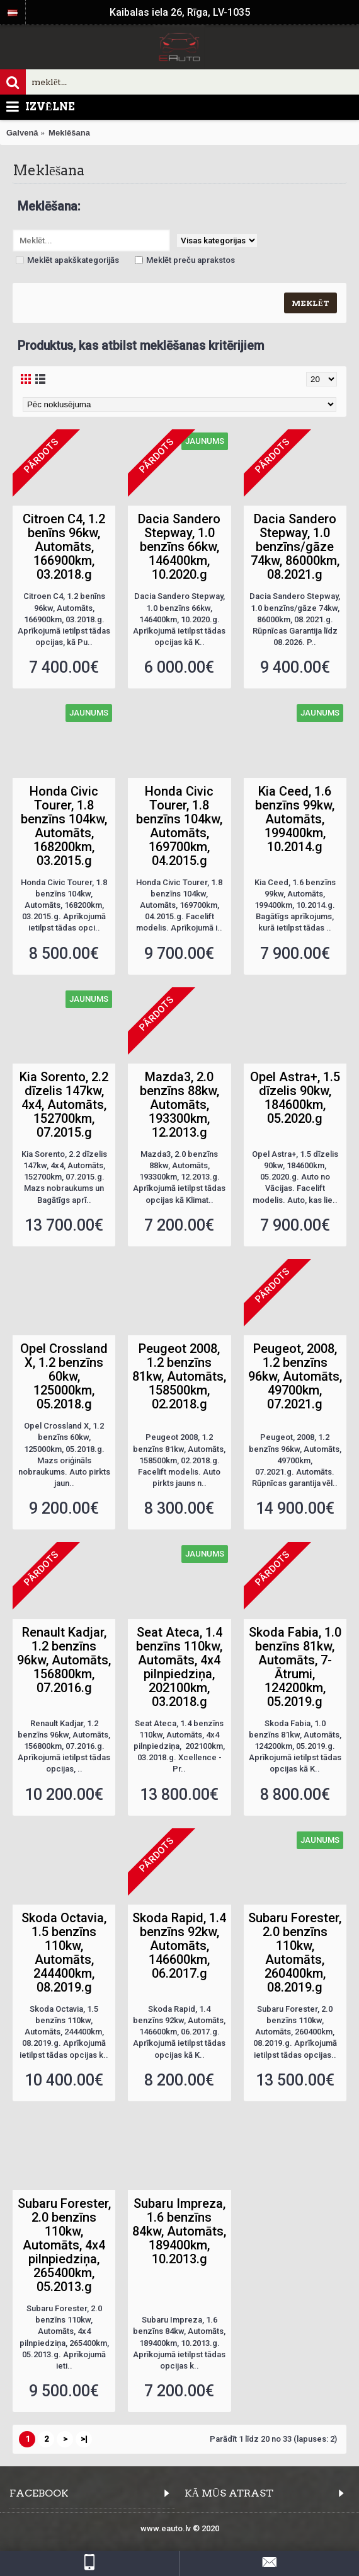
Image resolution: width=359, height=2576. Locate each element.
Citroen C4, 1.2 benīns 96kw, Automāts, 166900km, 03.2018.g (64, 546)
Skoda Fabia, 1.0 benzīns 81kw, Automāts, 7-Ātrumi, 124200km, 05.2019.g (295, 1667)
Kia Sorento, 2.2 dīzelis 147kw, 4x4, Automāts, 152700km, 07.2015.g (64, 1104)
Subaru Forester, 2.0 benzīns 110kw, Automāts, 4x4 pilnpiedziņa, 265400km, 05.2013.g (64, 2245)
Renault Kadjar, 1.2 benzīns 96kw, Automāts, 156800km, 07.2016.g (64, 1660)
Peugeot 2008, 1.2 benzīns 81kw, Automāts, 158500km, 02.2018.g (179, 1376)
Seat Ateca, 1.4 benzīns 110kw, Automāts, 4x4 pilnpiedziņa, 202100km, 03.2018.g (179, 1667)
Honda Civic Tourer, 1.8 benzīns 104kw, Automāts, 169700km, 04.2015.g (179, 826)
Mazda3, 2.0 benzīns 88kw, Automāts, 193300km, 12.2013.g (179, 1104)
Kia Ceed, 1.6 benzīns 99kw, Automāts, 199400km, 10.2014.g (294, 819)
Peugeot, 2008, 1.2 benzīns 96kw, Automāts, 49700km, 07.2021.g (295, 1376)
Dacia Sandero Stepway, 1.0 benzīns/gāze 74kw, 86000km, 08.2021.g (295, 546)
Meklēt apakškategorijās (67, 260)
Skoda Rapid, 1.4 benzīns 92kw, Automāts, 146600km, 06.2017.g (179, 1945)
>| (84, 2439)
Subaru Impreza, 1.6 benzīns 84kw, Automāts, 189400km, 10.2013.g (179, 2231)
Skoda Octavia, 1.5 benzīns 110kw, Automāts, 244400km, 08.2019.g (63, 1952)
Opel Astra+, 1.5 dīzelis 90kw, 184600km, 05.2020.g (295, 1097)
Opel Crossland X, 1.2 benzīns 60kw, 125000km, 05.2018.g (64, 1376)
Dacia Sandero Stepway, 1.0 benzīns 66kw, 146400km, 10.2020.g (179, 546)
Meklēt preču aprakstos (185, 260)
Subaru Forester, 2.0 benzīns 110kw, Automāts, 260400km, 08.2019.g (294, 1952)
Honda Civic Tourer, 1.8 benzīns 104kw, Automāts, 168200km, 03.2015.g (64, 826)
